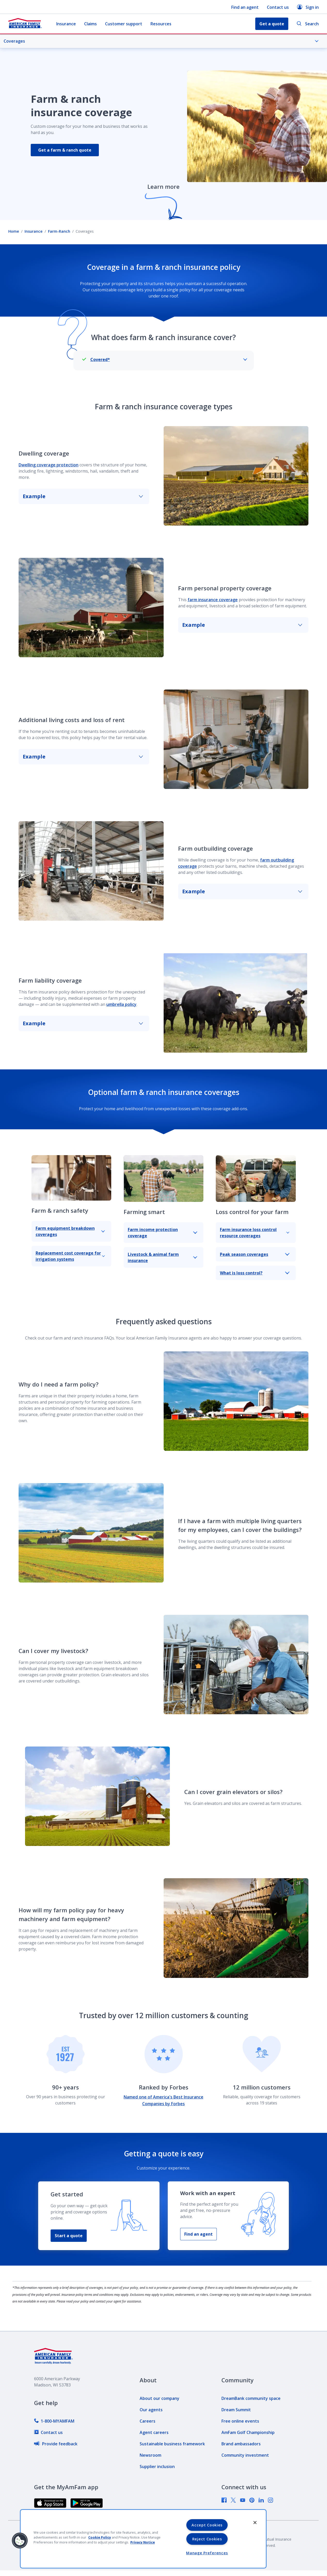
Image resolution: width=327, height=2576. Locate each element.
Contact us (278, 7)
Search (308, 24)
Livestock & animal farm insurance (162, 1257)
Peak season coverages (254, 1254)
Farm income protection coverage (162, 1233)
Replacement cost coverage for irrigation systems (70, 1256)
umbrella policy (121, 1004)
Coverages (161, 41)
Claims (90, 24)
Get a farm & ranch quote (64, 150)
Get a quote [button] (271, 24)
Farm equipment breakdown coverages (70, 1231)
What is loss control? (254, 1273)
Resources (160, 24)
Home (13, 231)
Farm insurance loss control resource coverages (254, 1233)
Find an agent (245, 7)
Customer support (123, 24)
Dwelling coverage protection (48, 465)
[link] (54, 2421)
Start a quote (69, 2235)
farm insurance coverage (213, 599)
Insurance (66, 24)
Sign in (308, 7)
